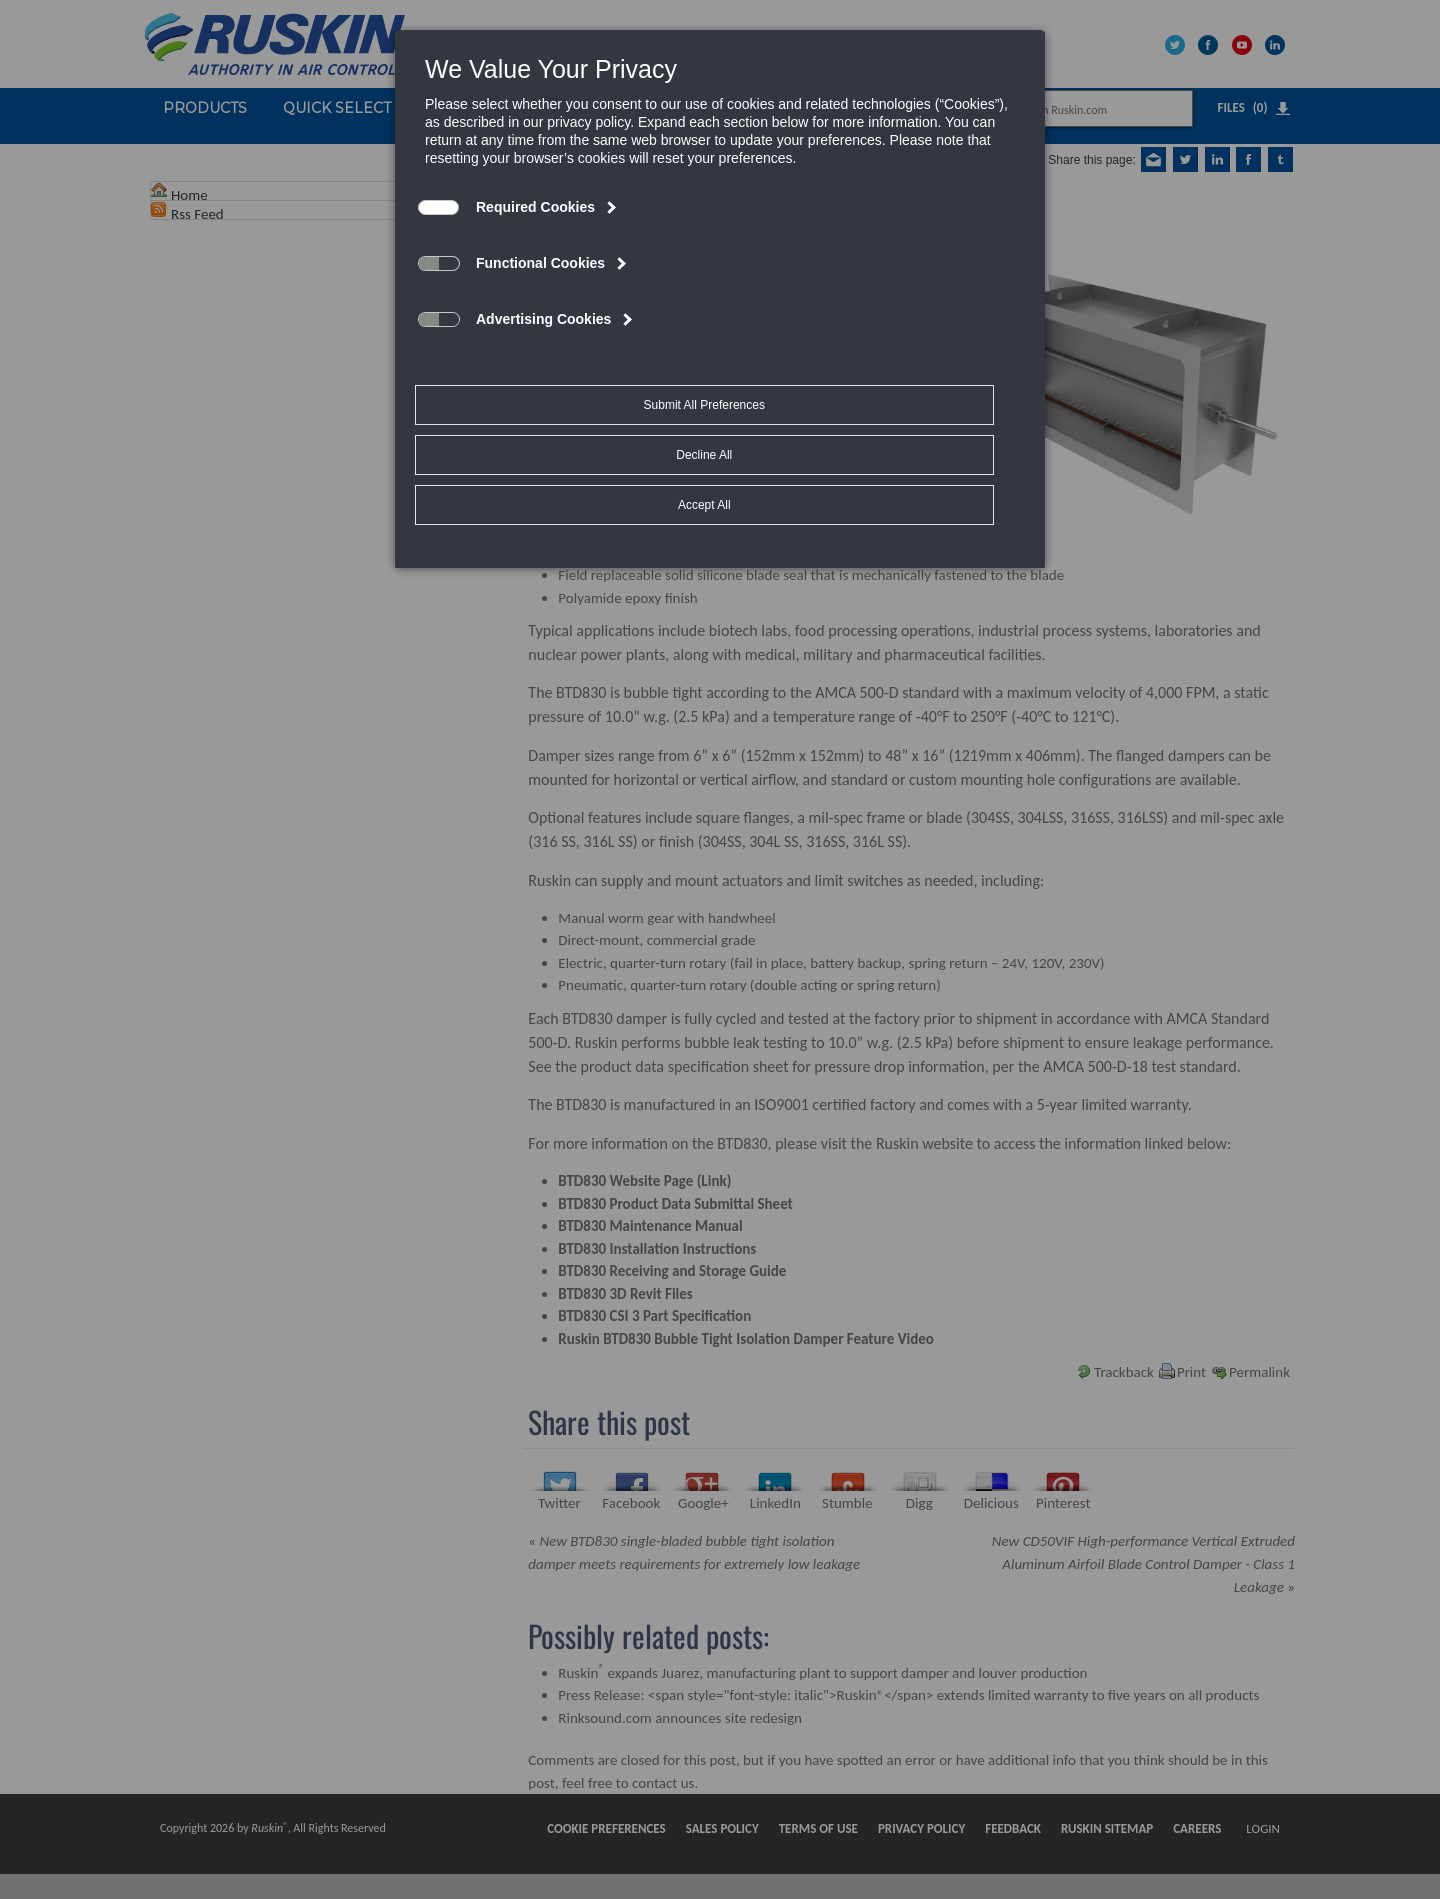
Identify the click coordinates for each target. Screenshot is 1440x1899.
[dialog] (720, 246)
